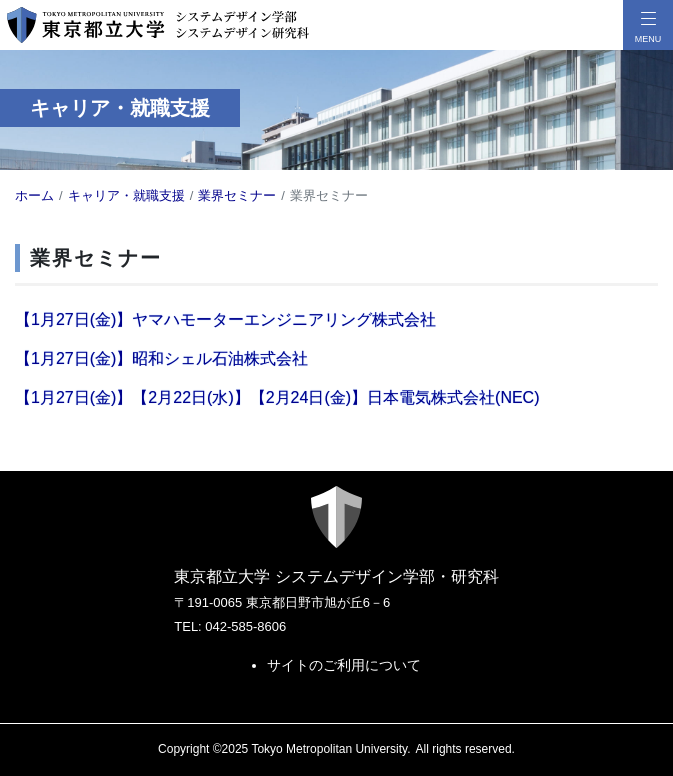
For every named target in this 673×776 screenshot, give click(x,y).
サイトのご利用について (344, 665)
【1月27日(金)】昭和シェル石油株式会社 (161, 358)
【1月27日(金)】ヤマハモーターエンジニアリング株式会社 (225, 319)
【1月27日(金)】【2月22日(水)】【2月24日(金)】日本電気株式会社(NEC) (277, 397)
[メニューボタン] (648, 25)
